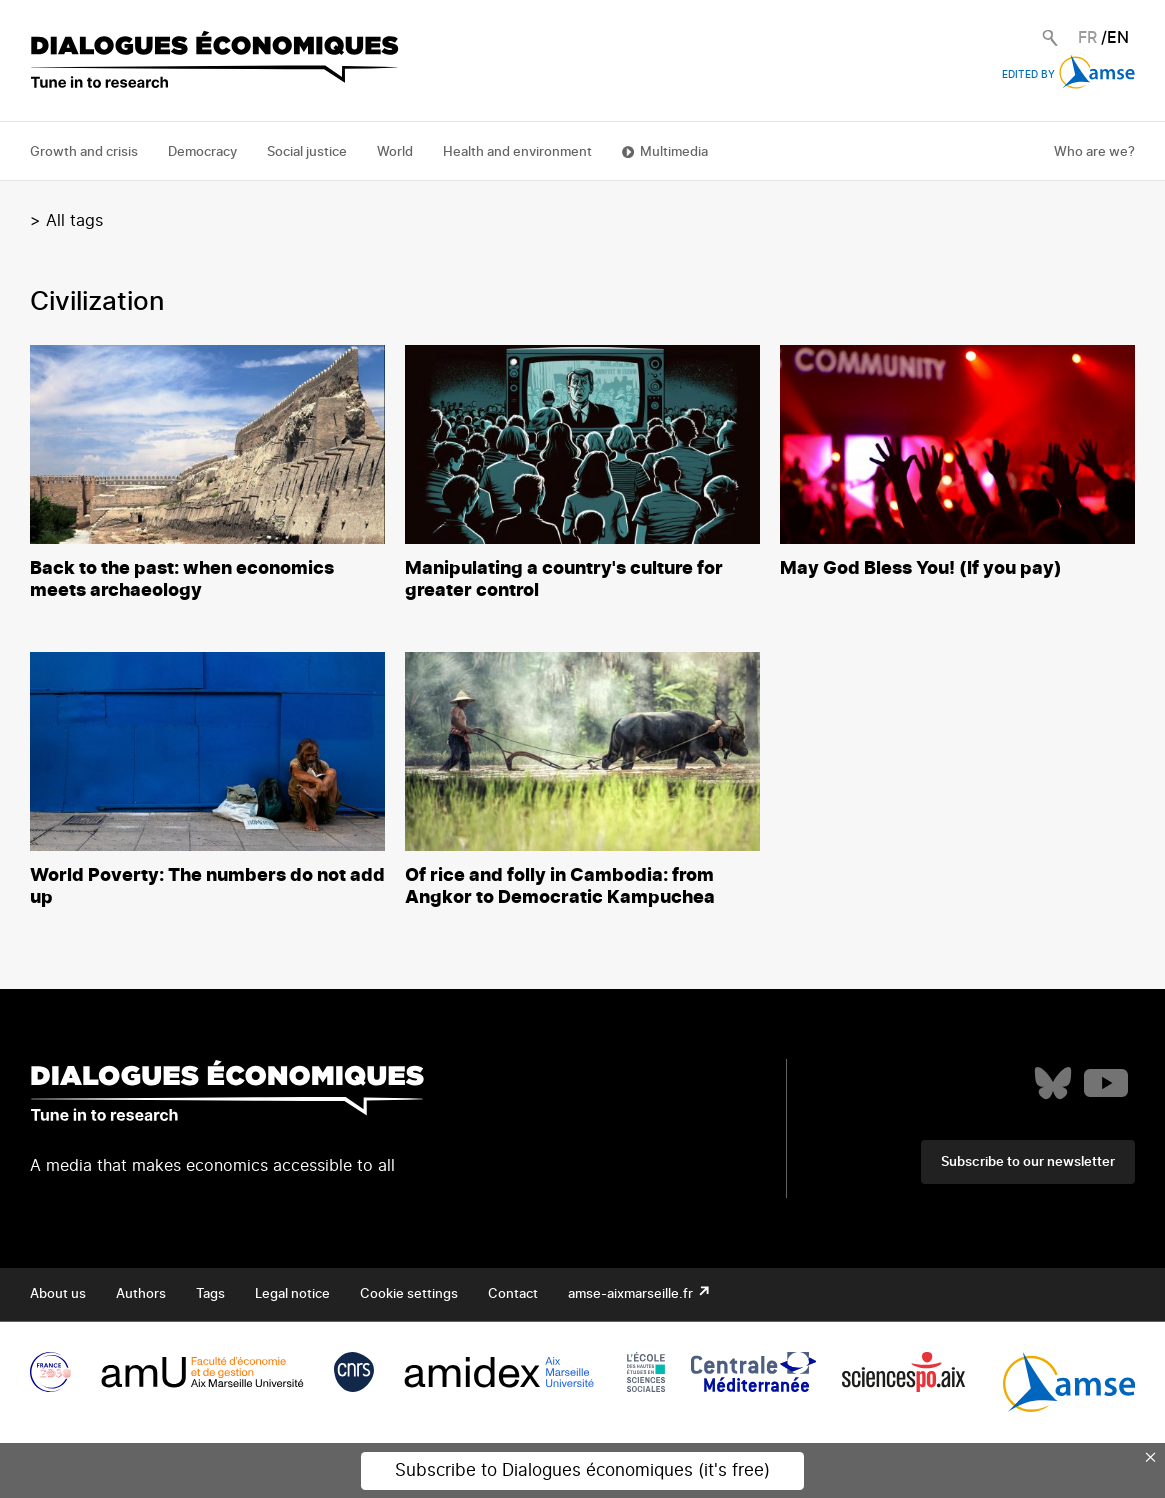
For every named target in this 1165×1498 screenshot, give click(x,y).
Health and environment (517, 152)
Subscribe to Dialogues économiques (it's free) (582, 1470)
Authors (141, 1294)
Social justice (307, 152)
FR (1087, 38)
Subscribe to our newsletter (1028, 1162)
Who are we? (1094, 152)
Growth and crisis (84, 152)
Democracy (202, 152)
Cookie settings (409, 1294)
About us (58, 1294)
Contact (513, 1294)
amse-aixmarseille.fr (632, 1294)
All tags (74, 221)
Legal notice (292, 1294)
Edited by (1068, 75)
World (395, 152)
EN (1118, 38)
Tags (210, 1294)
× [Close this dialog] (1151, 1457)
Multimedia (674, 152)
